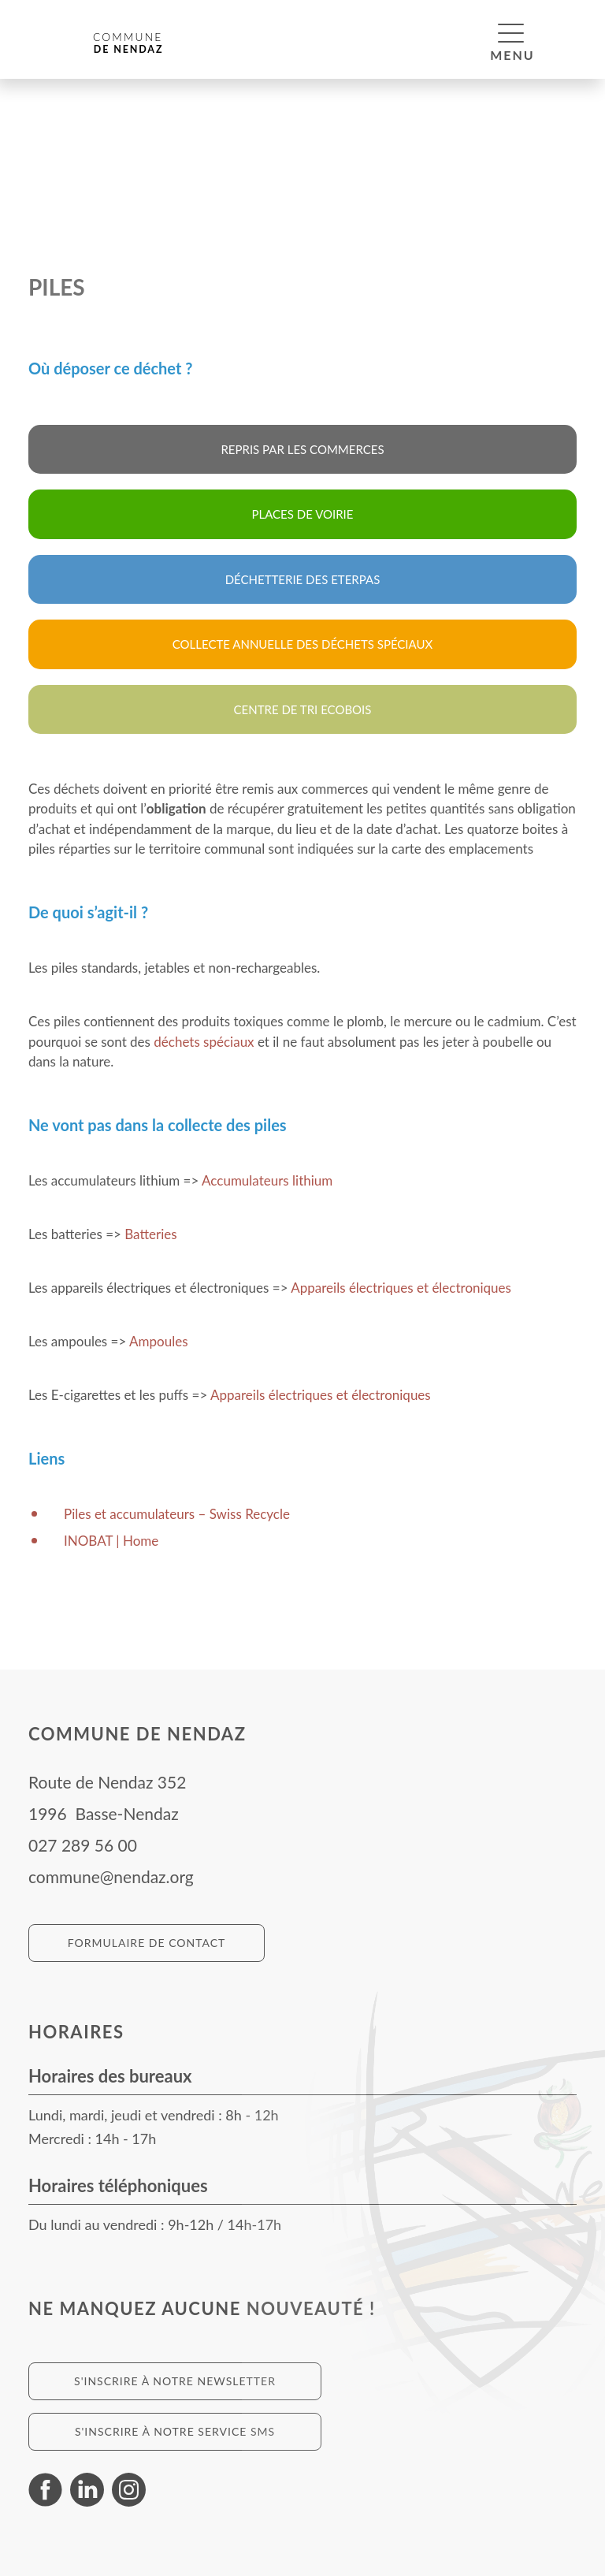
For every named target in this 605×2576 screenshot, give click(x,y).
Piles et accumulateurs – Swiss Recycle (177, 1514)
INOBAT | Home (111, 1540)
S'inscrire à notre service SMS (175, 2431)
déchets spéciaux (204, 1041)
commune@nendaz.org (111, 1876)
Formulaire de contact (147, 1942)
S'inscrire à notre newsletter (175, 2381)
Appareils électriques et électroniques (401, 1287)
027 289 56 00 (82, 1845)
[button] (511, 32)
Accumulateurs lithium (267, 1180)
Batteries (150, 1234)
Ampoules (158, 1341)
